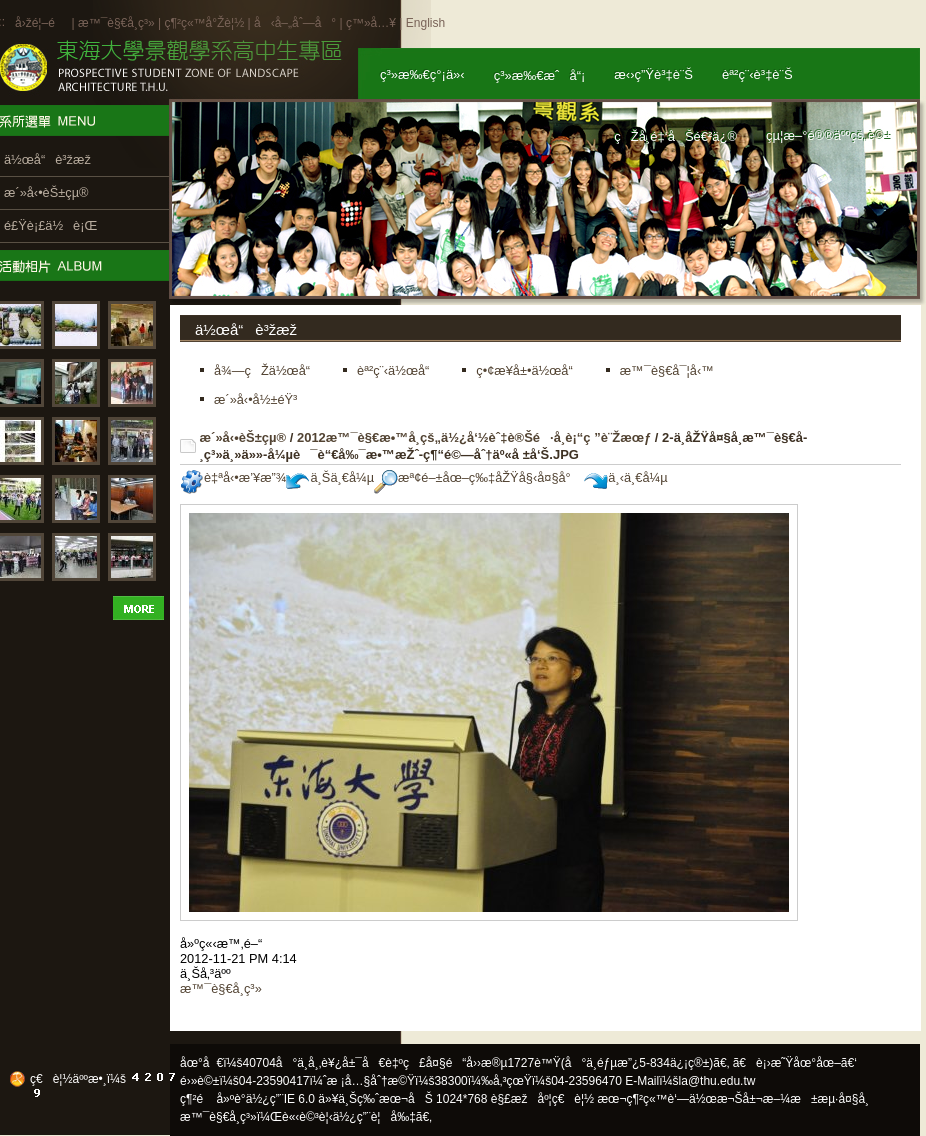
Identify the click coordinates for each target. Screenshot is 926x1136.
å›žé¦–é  (41, 23)
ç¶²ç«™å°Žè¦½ (204, 23)
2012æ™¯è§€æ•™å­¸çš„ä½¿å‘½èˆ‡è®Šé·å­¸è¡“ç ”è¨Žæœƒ (474, 437)
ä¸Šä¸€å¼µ (330, 477)
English (425, 23)
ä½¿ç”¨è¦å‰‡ (374, 1117)
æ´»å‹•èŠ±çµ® (243, 437)
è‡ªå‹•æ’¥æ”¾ (233, 477)
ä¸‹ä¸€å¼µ (625, 477)
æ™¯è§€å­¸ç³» (118, 23)
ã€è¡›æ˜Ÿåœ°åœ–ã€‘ (795, 1063)
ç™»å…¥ (371, 23)
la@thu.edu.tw (717, 1081)
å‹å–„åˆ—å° (295, 23)
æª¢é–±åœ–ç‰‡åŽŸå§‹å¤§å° (477, 477)
